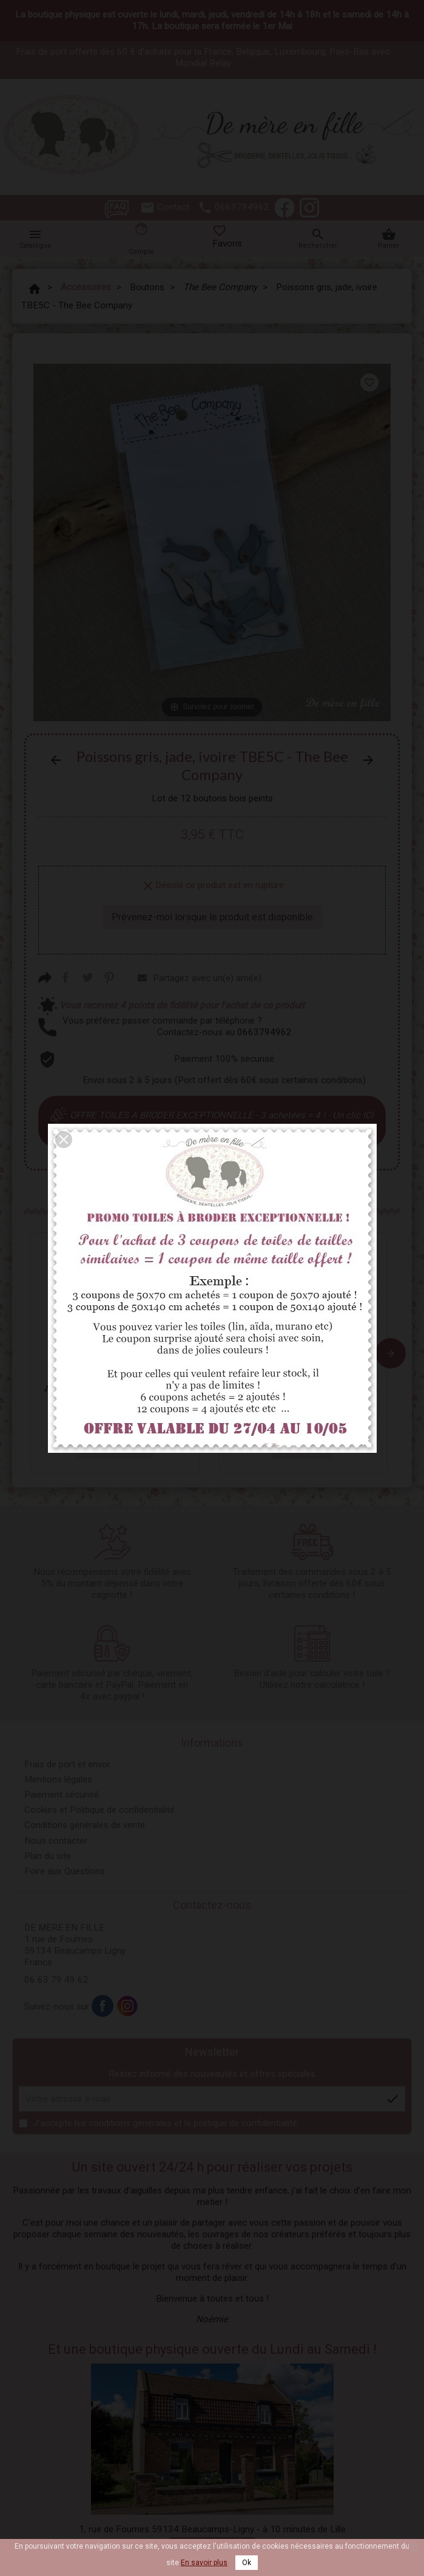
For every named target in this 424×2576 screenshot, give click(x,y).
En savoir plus (204, 2562)
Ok (246, 2562)
